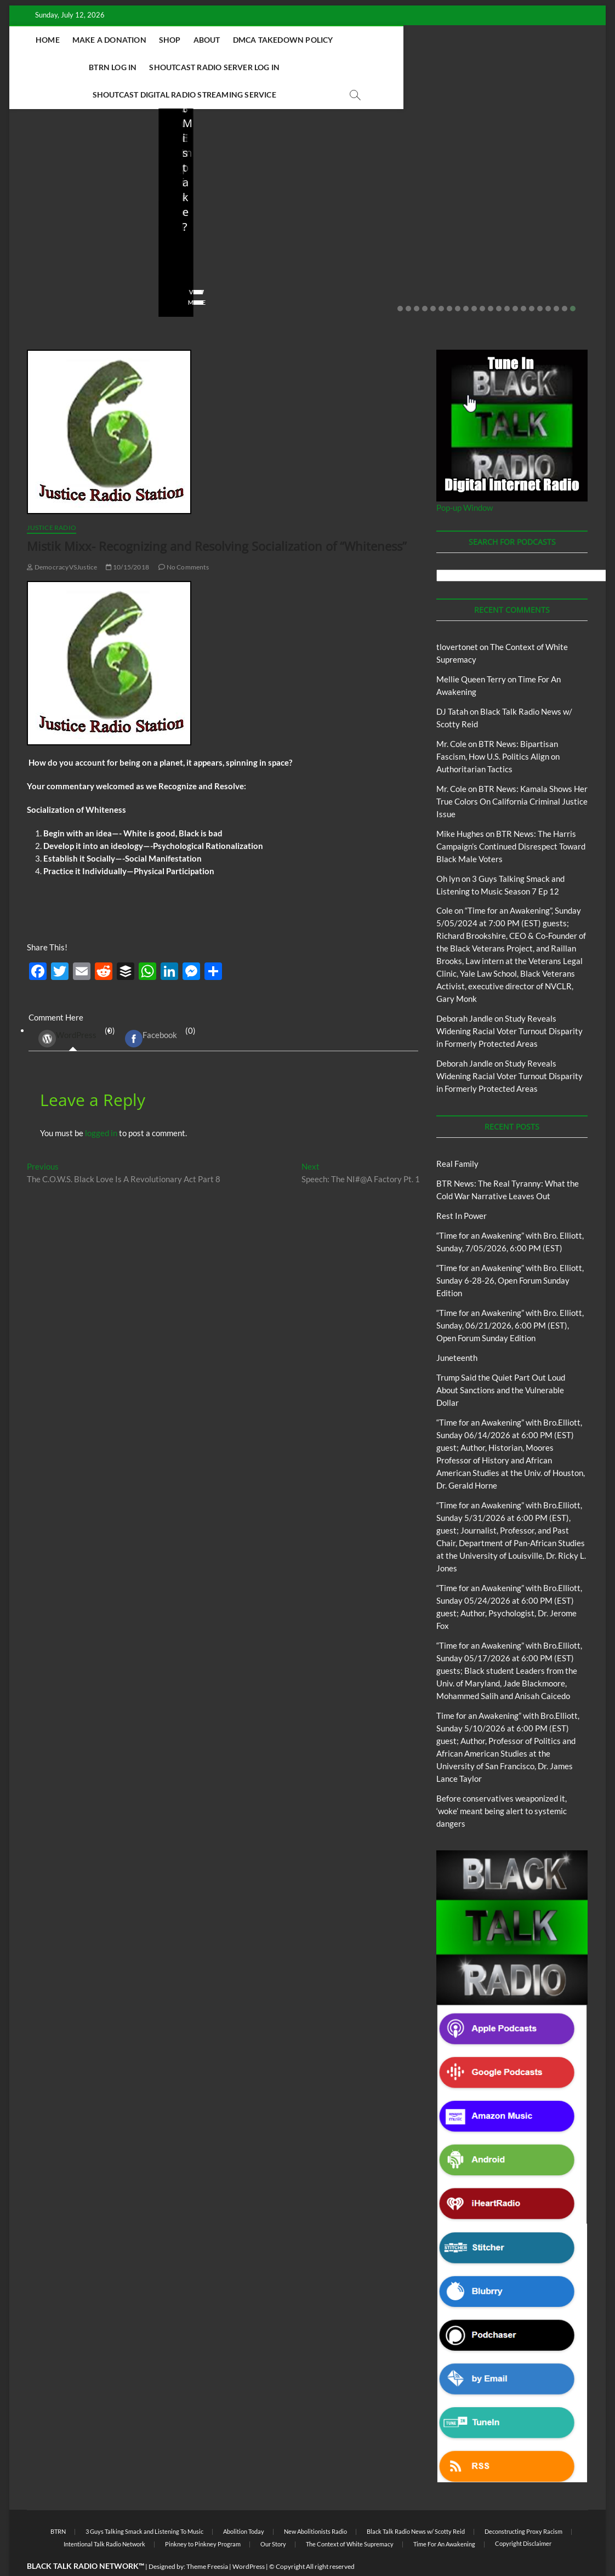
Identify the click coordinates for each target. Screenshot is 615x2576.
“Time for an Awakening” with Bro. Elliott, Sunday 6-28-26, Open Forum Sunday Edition (510, 1253)
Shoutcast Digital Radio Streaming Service (285, 67)
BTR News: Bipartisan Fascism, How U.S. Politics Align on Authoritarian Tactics (498, 729)
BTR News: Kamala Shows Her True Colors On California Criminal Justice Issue (512, 774)
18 (540, 281)
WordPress (67, 1012)
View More (43, 275)
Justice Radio (51, 501)
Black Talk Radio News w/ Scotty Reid (416, 2504)
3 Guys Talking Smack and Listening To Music (144, 2504)
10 (474, 281)
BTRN (69, 167)
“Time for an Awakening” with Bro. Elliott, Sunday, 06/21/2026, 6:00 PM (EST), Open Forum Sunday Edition (510, 1298)
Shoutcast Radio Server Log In (471, 39)
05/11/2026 (373, 244)
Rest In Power (461, 1189)
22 (573, 281)
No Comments (48, 258)
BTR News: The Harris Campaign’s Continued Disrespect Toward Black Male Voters (510, 819)
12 (490, 281)
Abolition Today (243, 2504)
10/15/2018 (127, 540)
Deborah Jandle (464, 991)
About (206, 39)
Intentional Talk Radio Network (104, 2517)
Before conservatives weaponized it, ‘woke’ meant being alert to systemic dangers (371, 206)
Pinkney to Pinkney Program (203, 2517)
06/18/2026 (224, 244)
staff (33, 244)
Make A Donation (109, 39)
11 (482, 281)
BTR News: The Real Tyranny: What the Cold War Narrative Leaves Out (79, 206)
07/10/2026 (75, 244)
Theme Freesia (207, 2539)
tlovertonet (457, 620)
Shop (169, 39)
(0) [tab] (72, 1011)
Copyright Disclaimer (523, 2516)
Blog (48, 167)
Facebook (151, 1012)
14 (507, 281)
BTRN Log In (369, 39)
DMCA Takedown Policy (282, 39)
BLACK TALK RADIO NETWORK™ (85, 2539)
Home (47, 39)
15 (515, 281)
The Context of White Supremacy (350, 2517)
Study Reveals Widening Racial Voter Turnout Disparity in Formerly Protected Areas (509, 1004)
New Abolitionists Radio (549, 182)
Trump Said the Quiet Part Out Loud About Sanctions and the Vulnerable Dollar (224, 206)
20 (556, 281)
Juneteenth (456, 1331)
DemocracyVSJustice (62, 540)
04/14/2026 (522, 244)
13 (499, 281)
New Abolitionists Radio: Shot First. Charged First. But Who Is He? (529, 214)
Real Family (457, 1137)
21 (564, 281)
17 (531, 281)
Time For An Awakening (444, 2517)
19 (548, 281)
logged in (101, 1106)
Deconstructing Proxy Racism (523, 2504)
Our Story (273, 2517)
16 (523, 281)
